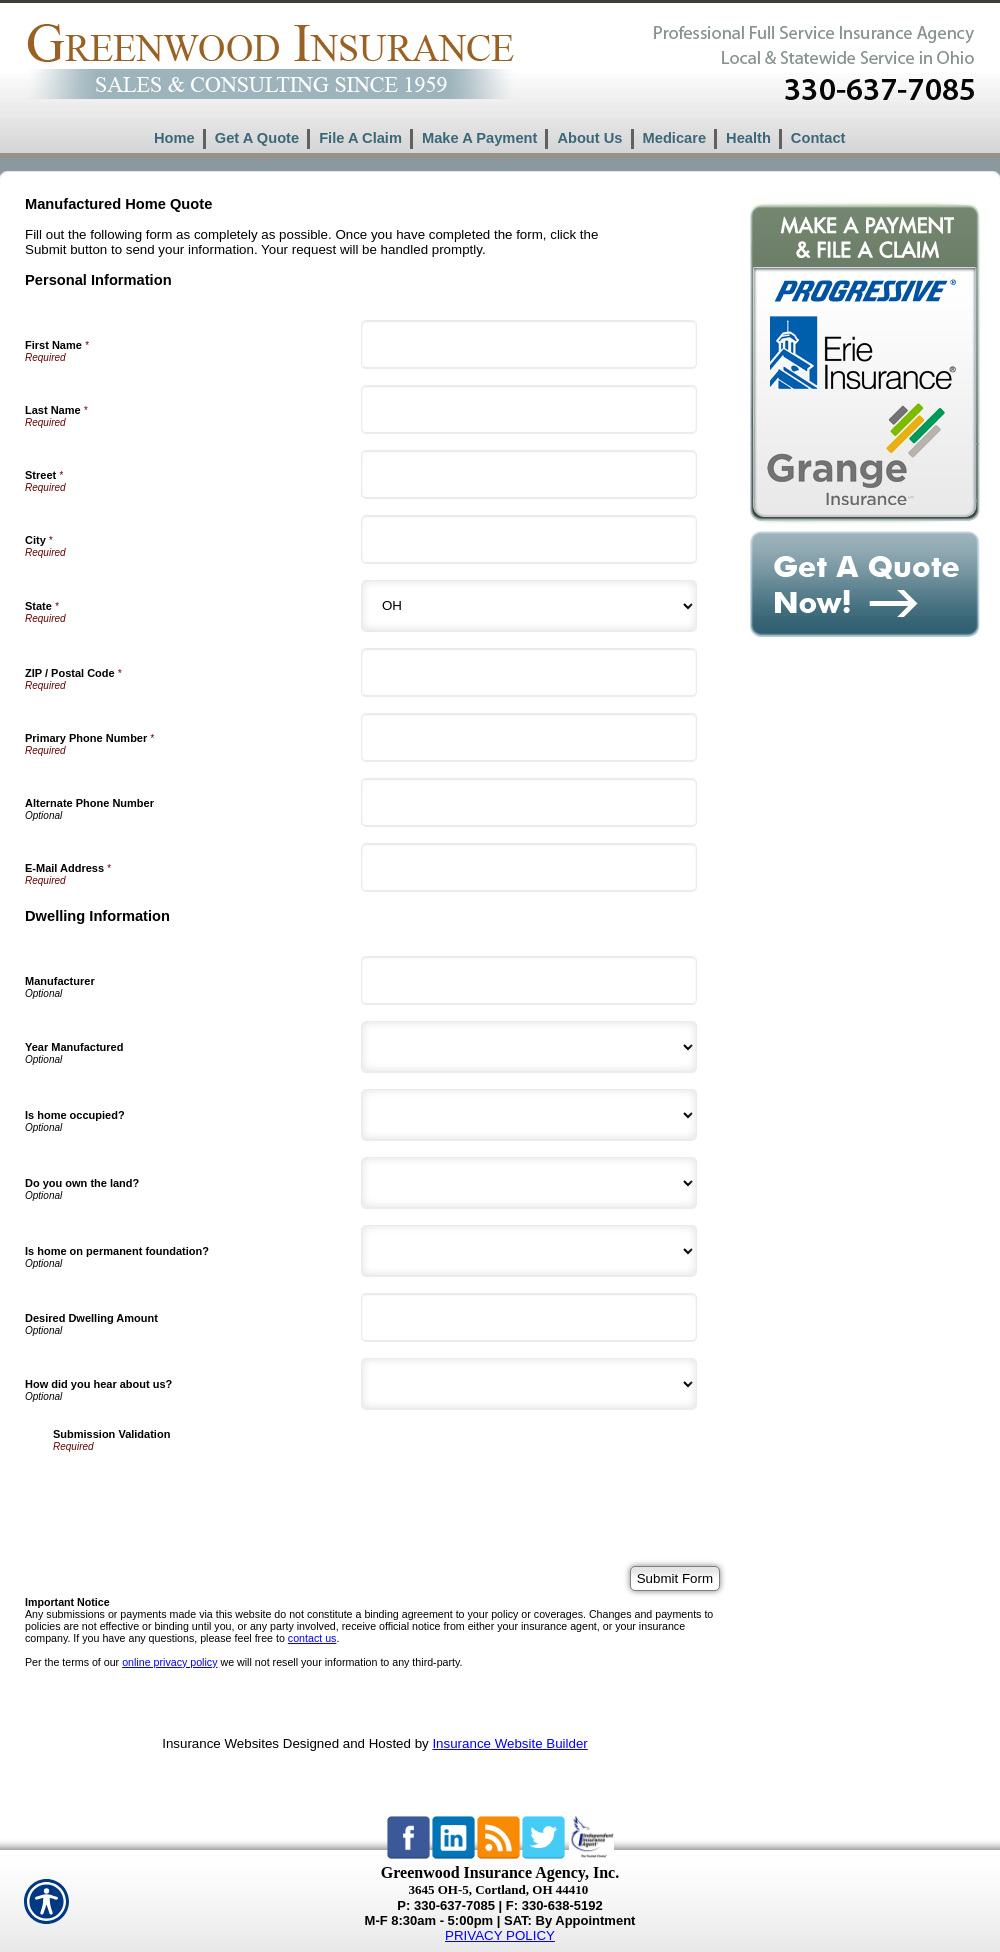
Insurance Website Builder (509, 1743)
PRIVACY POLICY (500, 1935)
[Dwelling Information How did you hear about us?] (529, 1384)
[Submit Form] (675, 1578)
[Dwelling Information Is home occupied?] (529, 1115)
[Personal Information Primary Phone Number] (529, 737)
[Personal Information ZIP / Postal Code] (529, 672)
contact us (312, 1638)
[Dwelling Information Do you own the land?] (529, 1183)
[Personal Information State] (529, 606)
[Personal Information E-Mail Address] (529, 867)
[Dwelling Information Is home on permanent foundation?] (529, 1251)
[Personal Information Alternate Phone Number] (529, 802)
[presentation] (205, 1491)
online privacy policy (169, 1662)
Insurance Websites (220, 1743)
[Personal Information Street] (529, 474)
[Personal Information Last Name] (529, 409)
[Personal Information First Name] (529, 344)
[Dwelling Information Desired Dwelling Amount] (529, 1317)
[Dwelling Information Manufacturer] (529, 980)
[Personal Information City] (529, 539)
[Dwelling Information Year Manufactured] (529, 1047)
